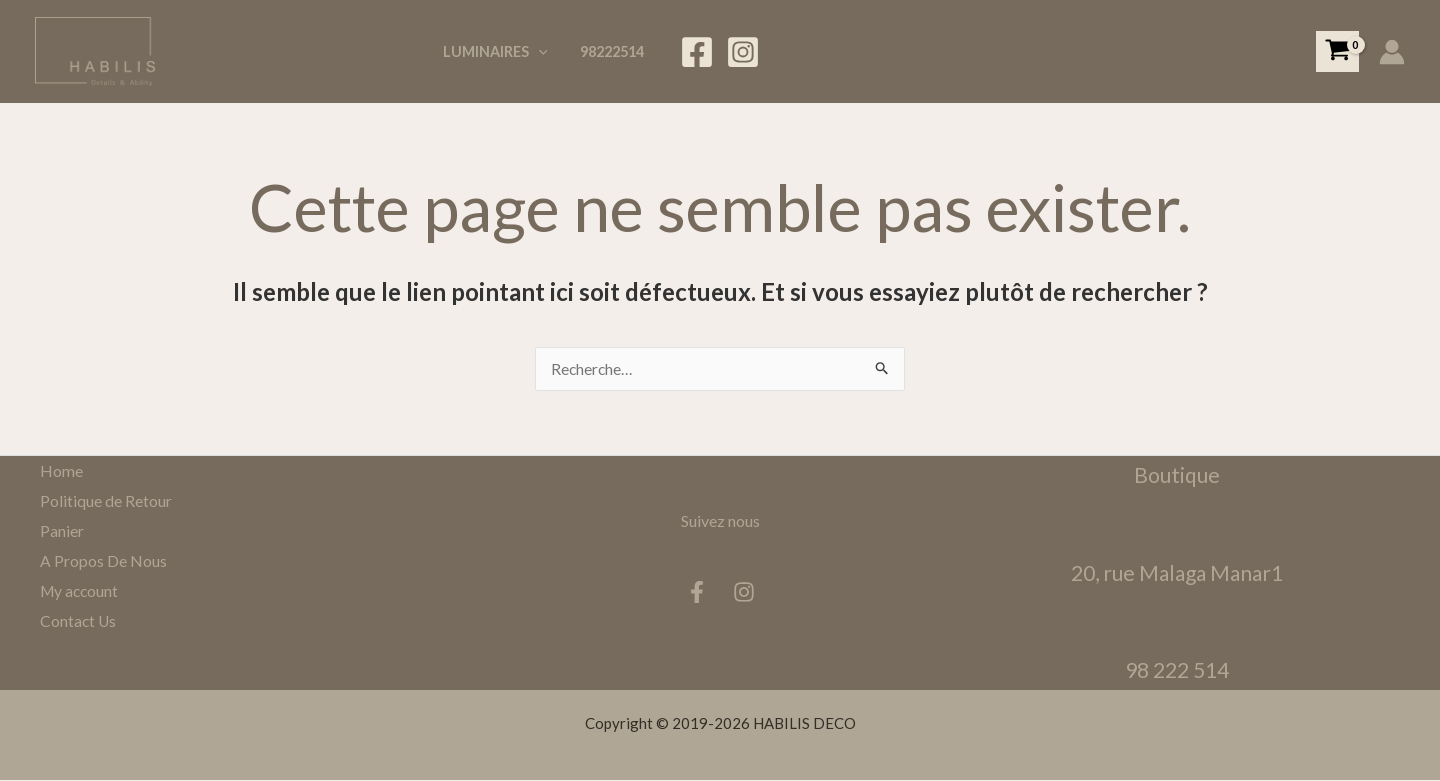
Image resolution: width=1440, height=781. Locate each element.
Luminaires (500, 51)
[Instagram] (743, 52)
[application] (543, 51)
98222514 (614, 51)
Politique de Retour (101, 500)
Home (56, 471)
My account (76, 590)
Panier (57, 530)
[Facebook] (697, 52)
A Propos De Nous (98, 560)
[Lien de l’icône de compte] (1392, 52)
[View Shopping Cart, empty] (1337, 51)
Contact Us (74, 619)
